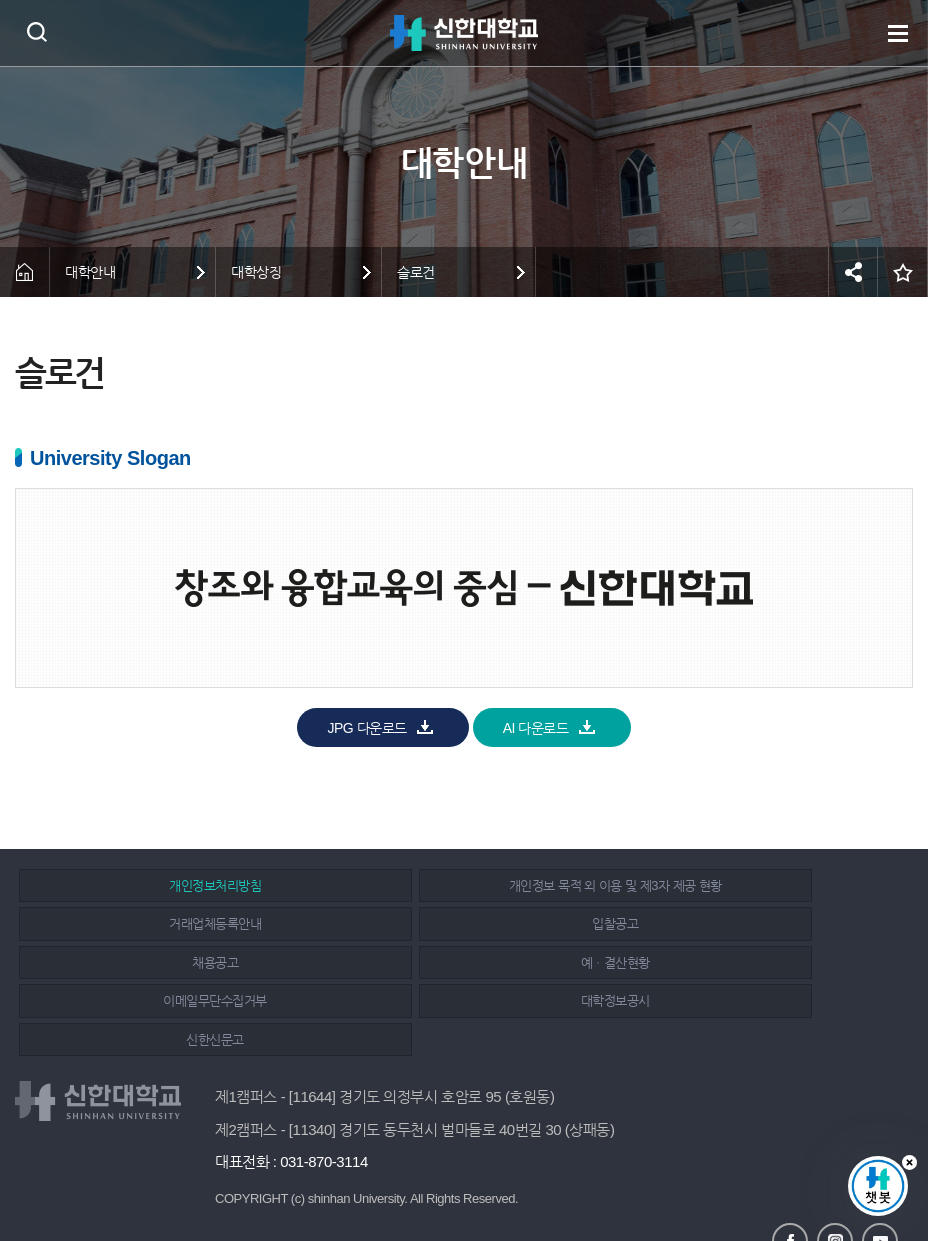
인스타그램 (835, 1163)
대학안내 (90, 272)
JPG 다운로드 (366, 728)
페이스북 (790, 1163)
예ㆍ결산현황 (745, 922)
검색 (36, 31)
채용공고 (453, 922)
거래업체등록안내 (745, 883)
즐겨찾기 (903, 272)
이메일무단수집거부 (161, 960)
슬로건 (416, 272)
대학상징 (256, 272)
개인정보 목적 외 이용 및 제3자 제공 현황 (453, 883)
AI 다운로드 (536, 728)
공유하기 (853, 272)
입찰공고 (161, 922)
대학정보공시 (452, 960)
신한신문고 (745, 960)
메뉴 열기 (898, 33)
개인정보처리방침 (161, 883)
